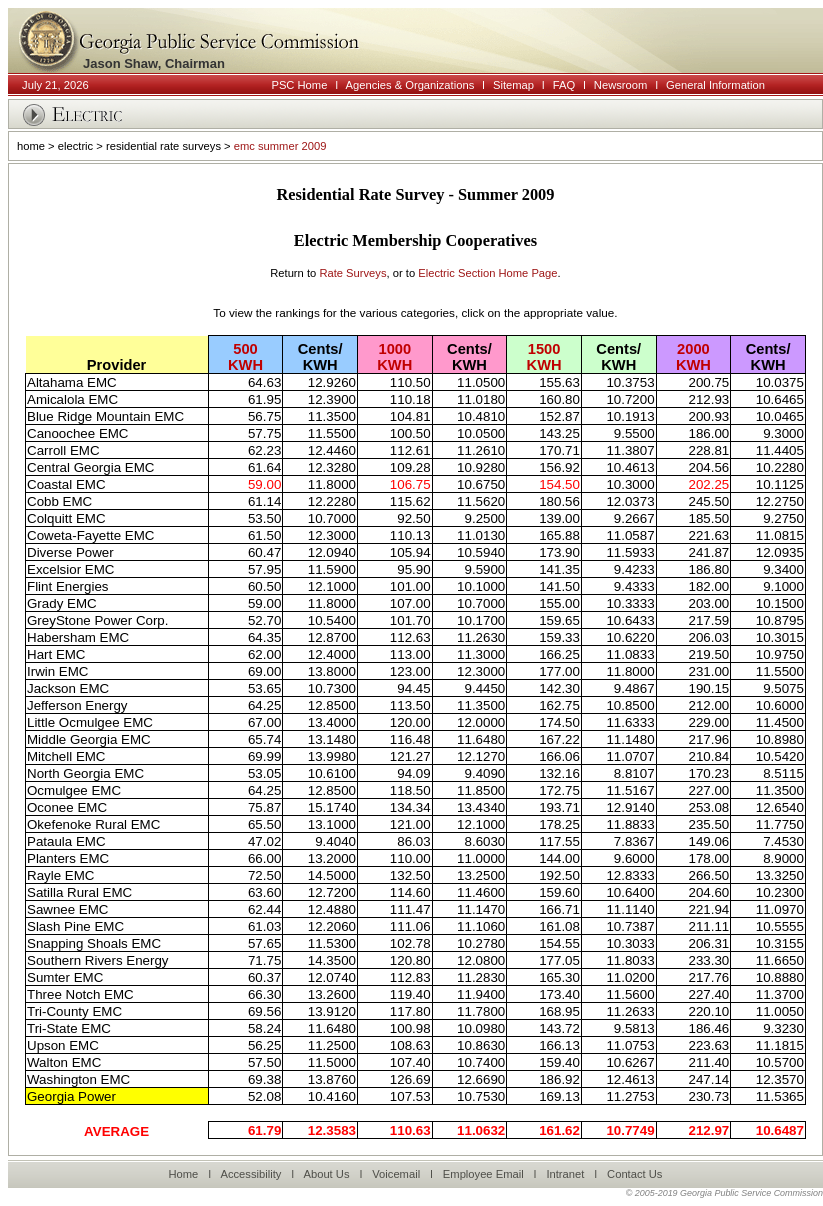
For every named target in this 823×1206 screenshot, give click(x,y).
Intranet (565, 1174)
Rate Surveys (352, 273)
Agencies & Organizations (410, 85)
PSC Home (299, 85)
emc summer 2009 (280, 146)
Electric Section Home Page (487, 273)
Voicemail (396, 1174)
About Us (326, 1174)
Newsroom (620, 85)
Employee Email (483, 1174)
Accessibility (250, 1174)
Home (183, 1174)
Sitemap (513, 85)
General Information (715, 85)
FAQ (564, 85)
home (31, 146)
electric (75, 146)
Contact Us (634, 1174)
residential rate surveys (163, 146)
